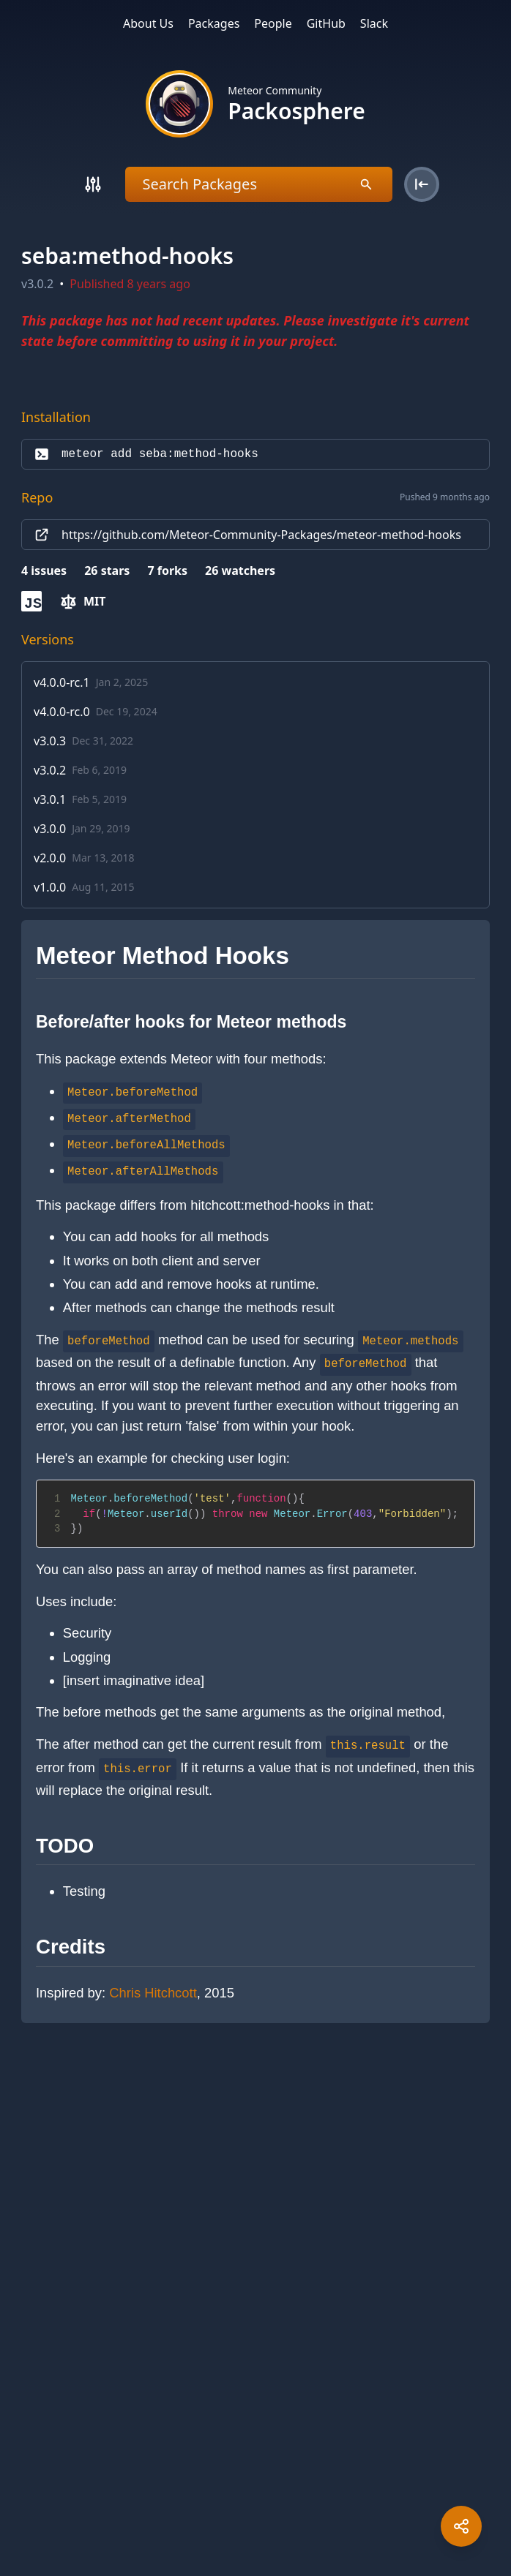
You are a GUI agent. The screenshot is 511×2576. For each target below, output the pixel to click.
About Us (148, 23)
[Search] (93, 184)
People (272, 23)
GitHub (326, 23)
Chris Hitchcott (153, 1992)
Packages (213, 23)
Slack (374, 23)
